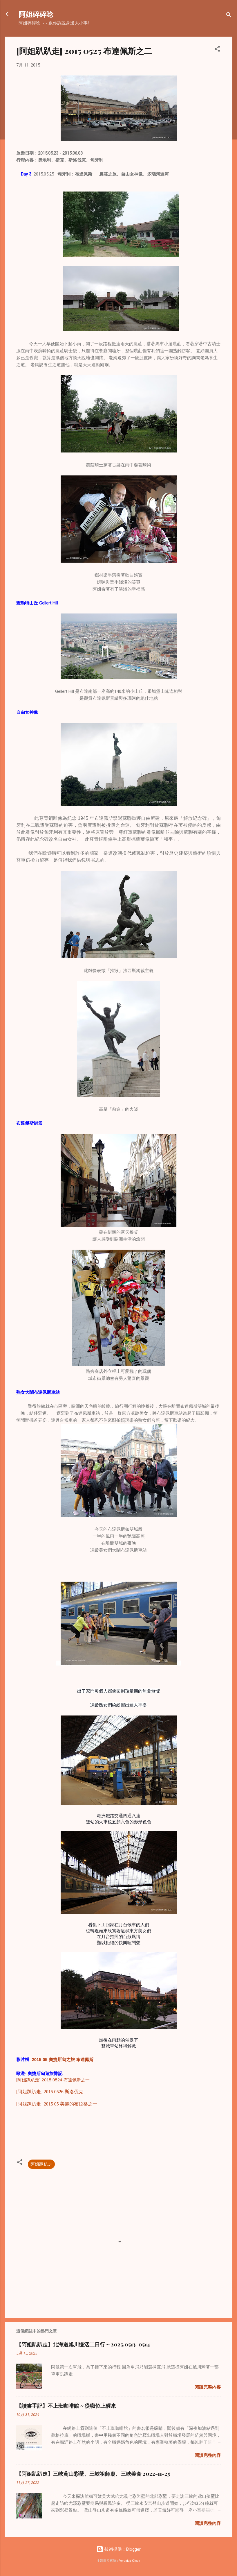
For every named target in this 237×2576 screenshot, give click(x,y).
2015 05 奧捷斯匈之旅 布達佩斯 (62, 2059)
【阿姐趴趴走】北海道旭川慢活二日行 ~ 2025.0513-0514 (83, 2344)
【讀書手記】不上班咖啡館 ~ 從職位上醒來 (66, 2405)
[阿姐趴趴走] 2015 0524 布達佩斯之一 (53, 2079)
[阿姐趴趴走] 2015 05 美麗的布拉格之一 (56, 2103)
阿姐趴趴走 (41, 2164)
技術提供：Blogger (118, 2549)
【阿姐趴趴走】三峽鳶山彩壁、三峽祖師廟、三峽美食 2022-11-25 (93, 2473)
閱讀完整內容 (208, 2387)
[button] (217, 49)
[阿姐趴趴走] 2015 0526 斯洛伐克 (49, 2091)
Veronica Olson (129, 2561)
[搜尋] (228, 16)
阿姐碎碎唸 (36, 14)
